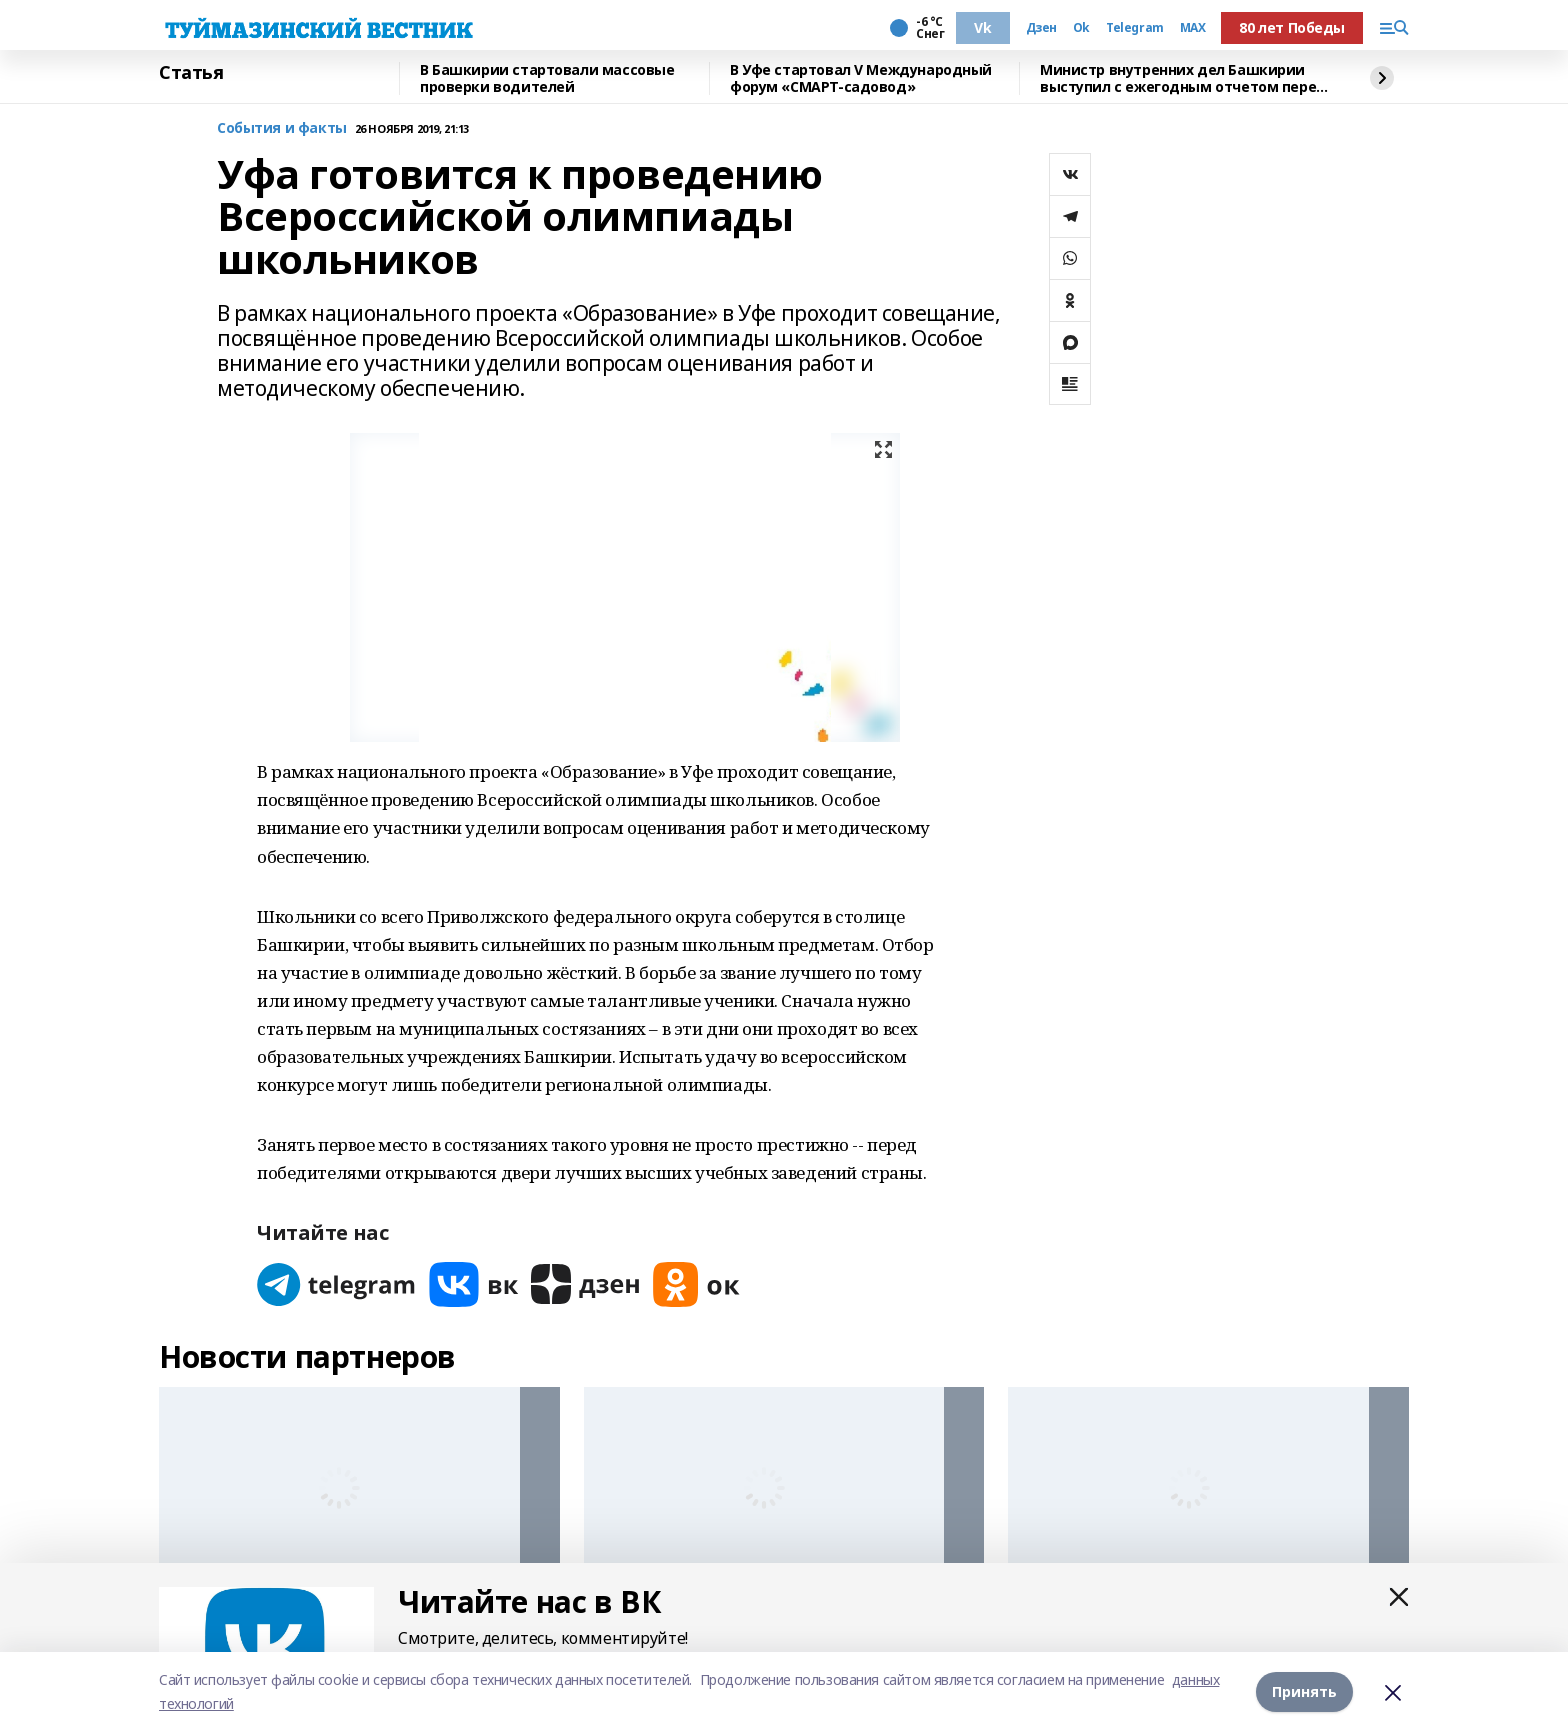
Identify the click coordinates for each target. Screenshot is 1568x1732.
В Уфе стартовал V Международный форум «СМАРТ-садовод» (861, 78)
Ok (1081, 28)
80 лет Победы (1292, 27)
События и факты (282, 128)
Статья (191, 73)
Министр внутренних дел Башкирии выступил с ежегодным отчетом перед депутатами (1183, 78)
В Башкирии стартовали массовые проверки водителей (547, 78)
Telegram (1135, 28)
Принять (1304, 1691)
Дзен (1041, 28)
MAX (1193, 28)
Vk (982, 27)
